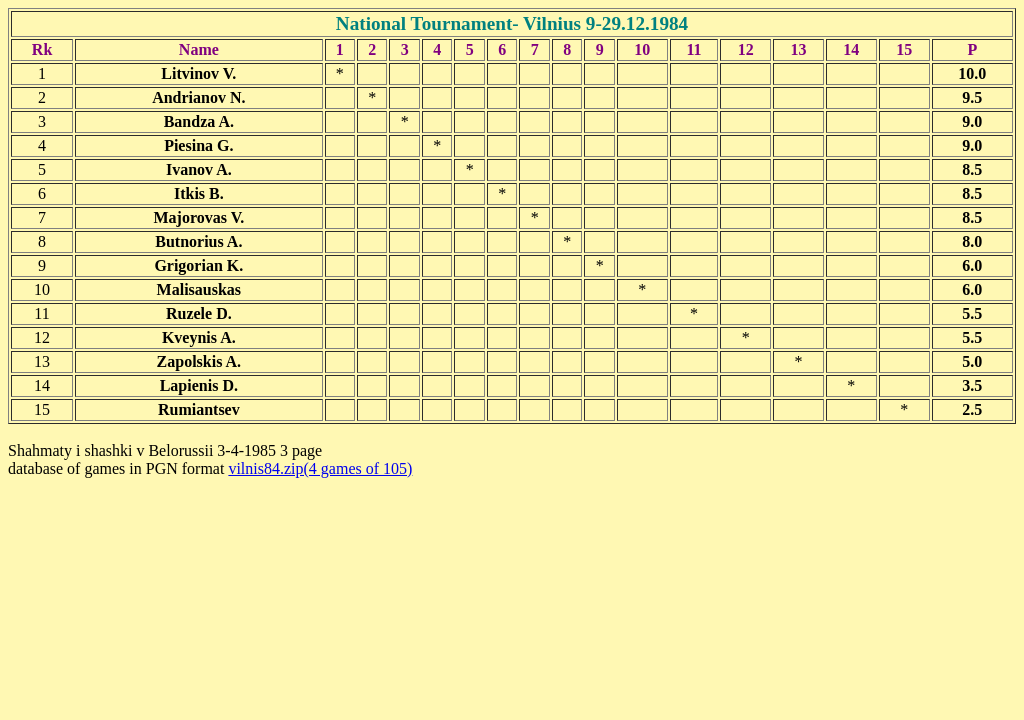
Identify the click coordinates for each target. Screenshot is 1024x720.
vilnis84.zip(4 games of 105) (320, 468)
